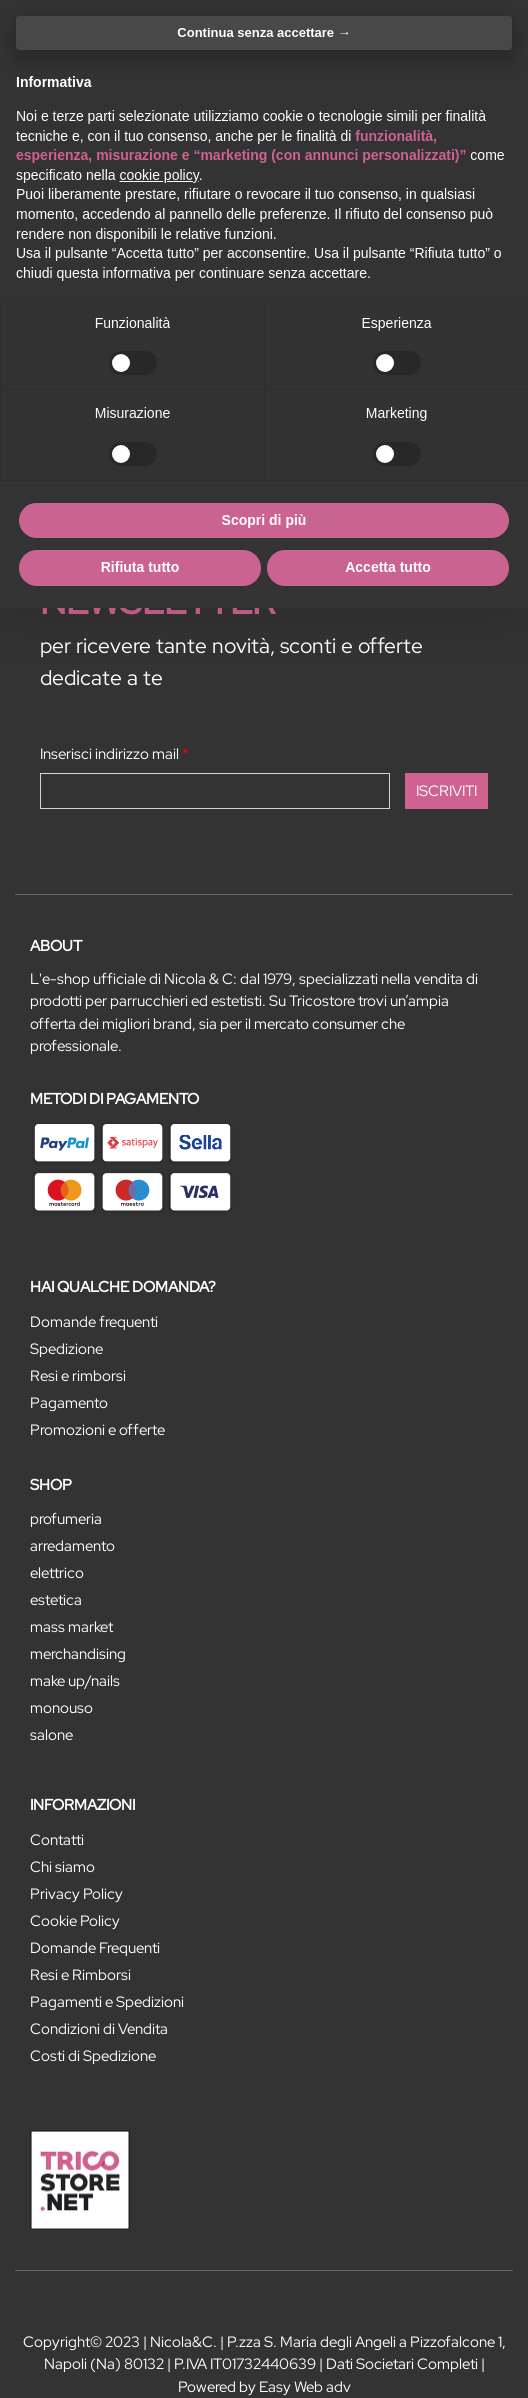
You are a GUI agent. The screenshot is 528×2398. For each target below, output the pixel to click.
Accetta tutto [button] (388, 567)
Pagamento (69, 1403)
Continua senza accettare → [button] (263, 32)
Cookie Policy (75, 1921)
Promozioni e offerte (97, 1430)
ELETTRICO (57, 1573)
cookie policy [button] (159, 175)
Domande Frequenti (95, 1948)
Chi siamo (62, 1867)
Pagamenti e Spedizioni (107, 2002)
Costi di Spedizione (93, 2056)
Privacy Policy (76, 1894)
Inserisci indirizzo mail (114, 754)
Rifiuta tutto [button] (140, 567)
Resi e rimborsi (78, 1376)
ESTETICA (56, 1600)
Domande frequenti (94, 1322)
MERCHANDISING (78, 1654)
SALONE (51, 1735)
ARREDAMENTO (72, 1546)
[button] (447, 791)
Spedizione (66, 1349)
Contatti (57, 1840)
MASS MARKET (71, 1627)
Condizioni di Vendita (99, 2029)
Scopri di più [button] (264, 520)
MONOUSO (61, 1708)
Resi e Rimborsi (80, 1975)
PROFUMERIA (66, 1519)
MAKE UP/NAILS (75, 1681)
